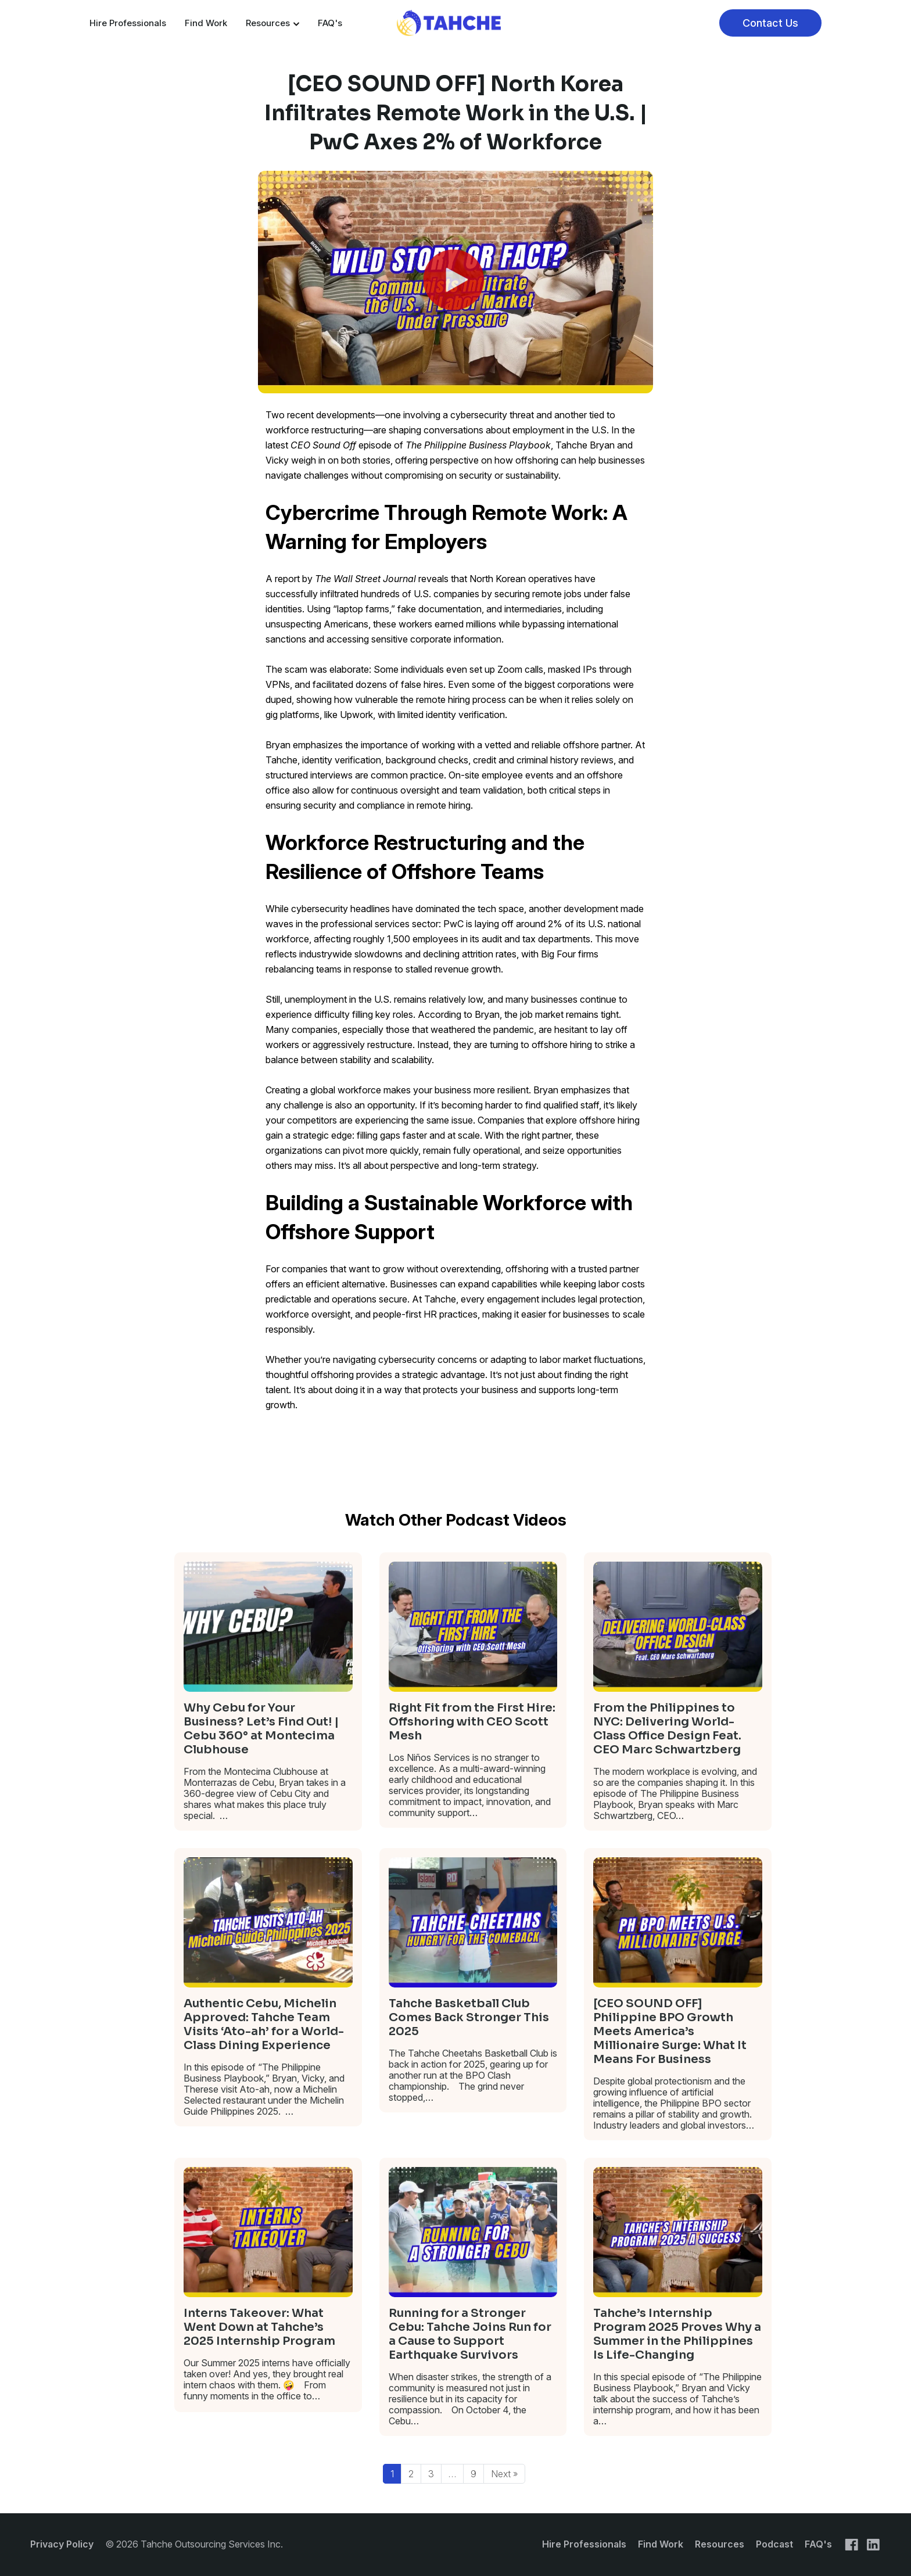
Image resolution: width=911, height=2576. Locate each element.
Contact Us (770, 23)
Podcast (774, 2544)
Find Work (206, 22)
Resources (272, 22)
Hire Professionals (127, 22)
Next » (504, 2474)
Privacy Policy (62, 2544)
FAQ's (330, 22)
